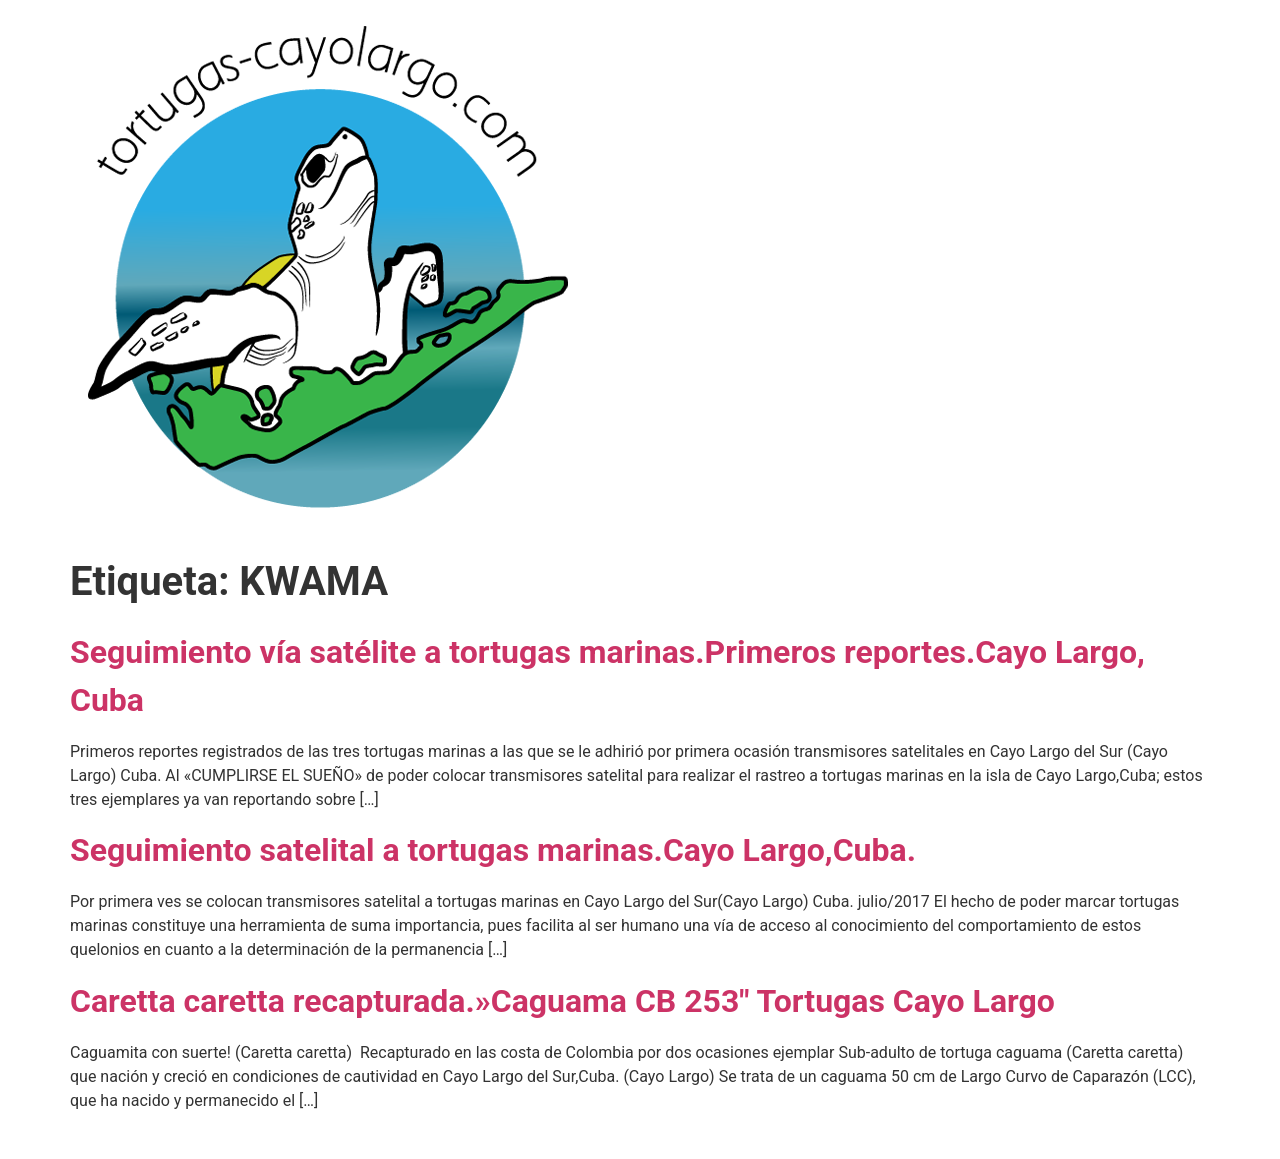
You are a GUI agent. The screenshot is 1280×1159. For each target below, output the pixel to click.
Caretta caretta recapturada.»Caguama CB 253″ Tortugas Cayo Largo (562, 1001)
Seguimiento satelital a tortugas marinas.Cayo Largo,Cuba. (493, 850)
